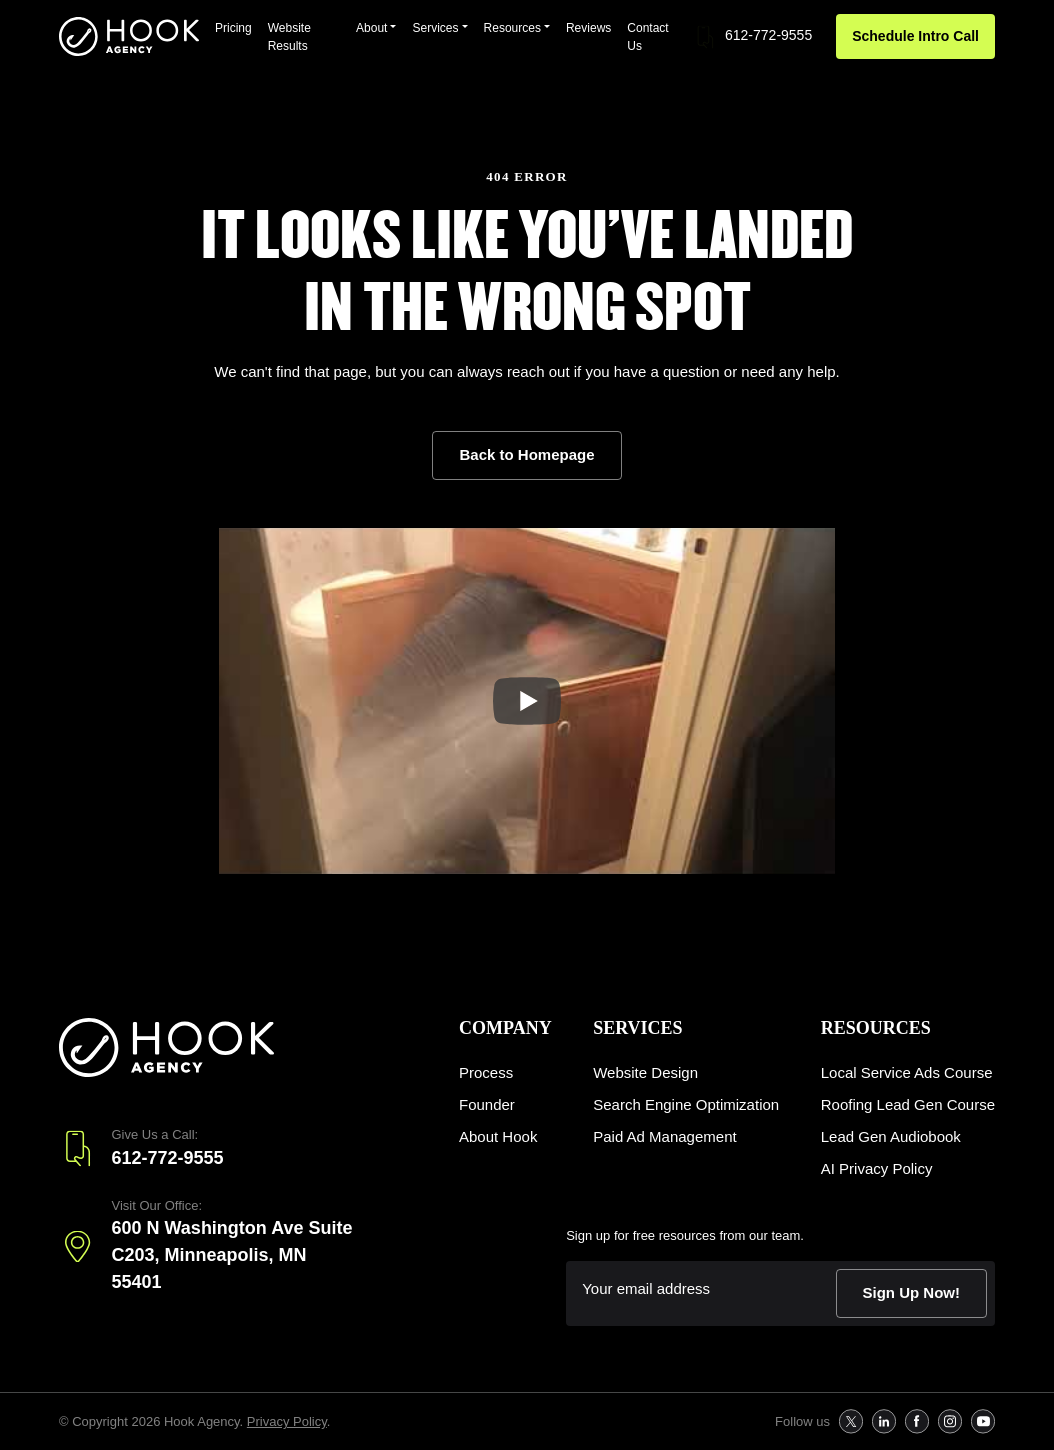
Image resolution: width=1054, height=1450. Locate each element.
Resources (876, 1028)
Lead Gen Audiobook (891, 1136)
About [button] (371, 28)
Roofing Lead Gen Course (908, 1104)
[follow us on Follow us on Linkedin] (883, 1421)
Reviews (588, 28)
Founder (487, 1104)
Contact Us (647, 37)
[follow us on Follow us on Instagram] (949, 1421)
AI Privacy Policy (877, 1168)
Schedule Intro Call (915, 36)
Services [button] (435, 28)
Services (637, 1028)
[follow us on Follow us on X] (850, 1421)
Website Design (645, 1072)
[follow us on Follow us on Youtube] (982, 1421)
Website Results (289, 37)
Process (486, 1072)
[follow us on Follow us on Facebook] (916, 1421)
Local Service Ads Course (907, 1072)
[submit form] (912, 1293)
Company (505, 1028)
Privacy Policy (287, 1421)
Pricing (233, 28)
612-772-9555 (752, 37)
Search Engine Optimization (686, 1104)
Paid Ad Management (664, 1136)
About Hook (498, 1136)
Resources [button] (512, 28)
